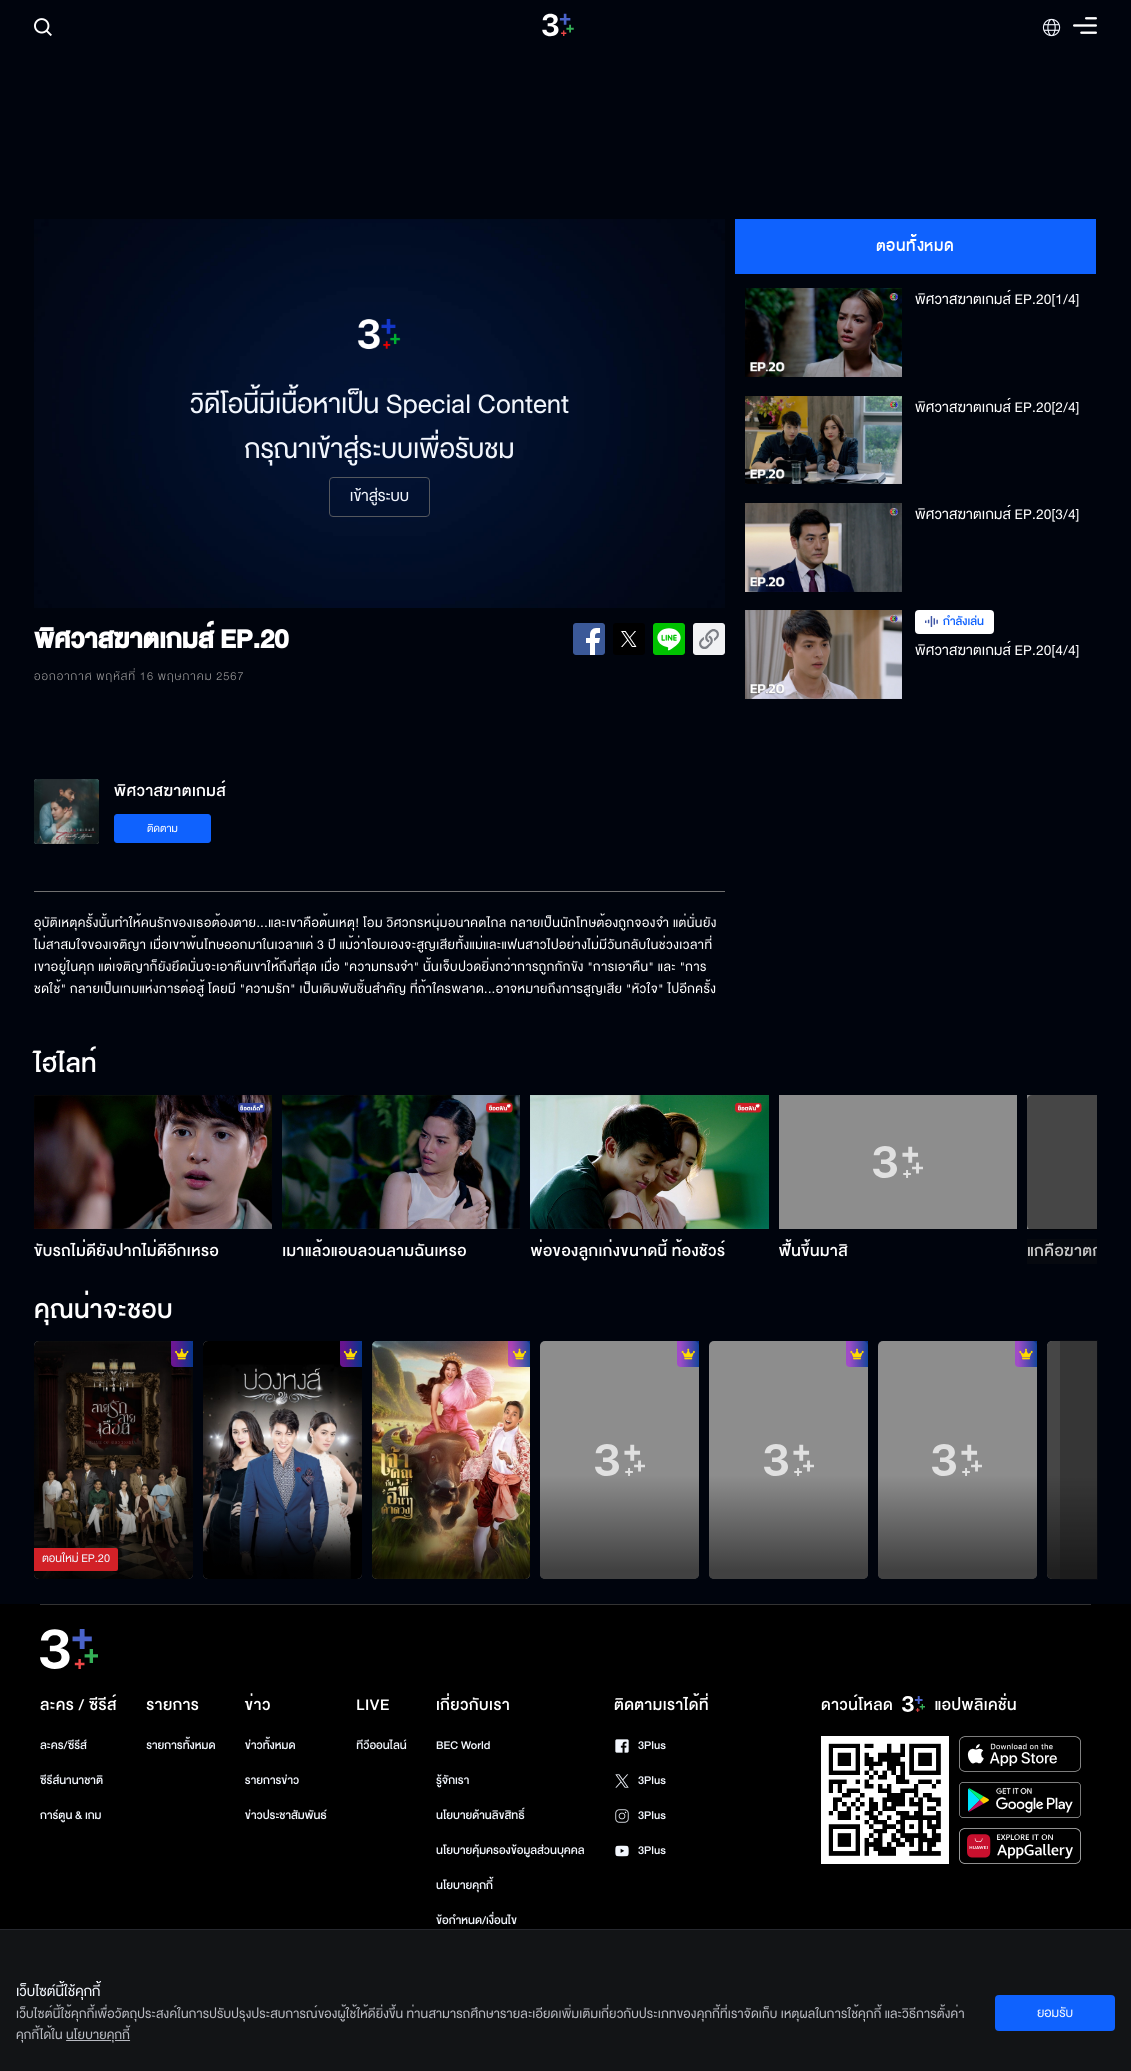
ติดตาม (162, 828)
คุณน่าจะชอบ (103, 1311)
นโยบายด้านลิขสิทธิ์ (480, 1815)
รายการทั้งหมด (180, 1745)
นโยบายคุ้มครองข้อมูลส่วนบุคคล (510, 1850)
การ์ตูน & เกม (71, 1815)
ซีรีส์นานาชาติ (71, 1780)
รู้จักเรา (452, 1780)
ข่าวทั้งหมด (270, 1745)
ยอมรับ (1055, 2013)
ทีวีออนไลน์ (381, 1745)
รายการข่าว (272, 1780)
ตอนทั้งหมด (915, 246)
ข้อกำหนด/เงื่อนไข (476, 1920)
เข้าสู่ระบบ (379, 497)
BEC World (463, 1745)
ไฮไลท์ (65, 1065)
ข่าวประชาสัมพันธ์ (286, 1815)
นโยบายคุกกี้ (464, 1885)
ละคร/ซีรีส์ (63, 1745)
